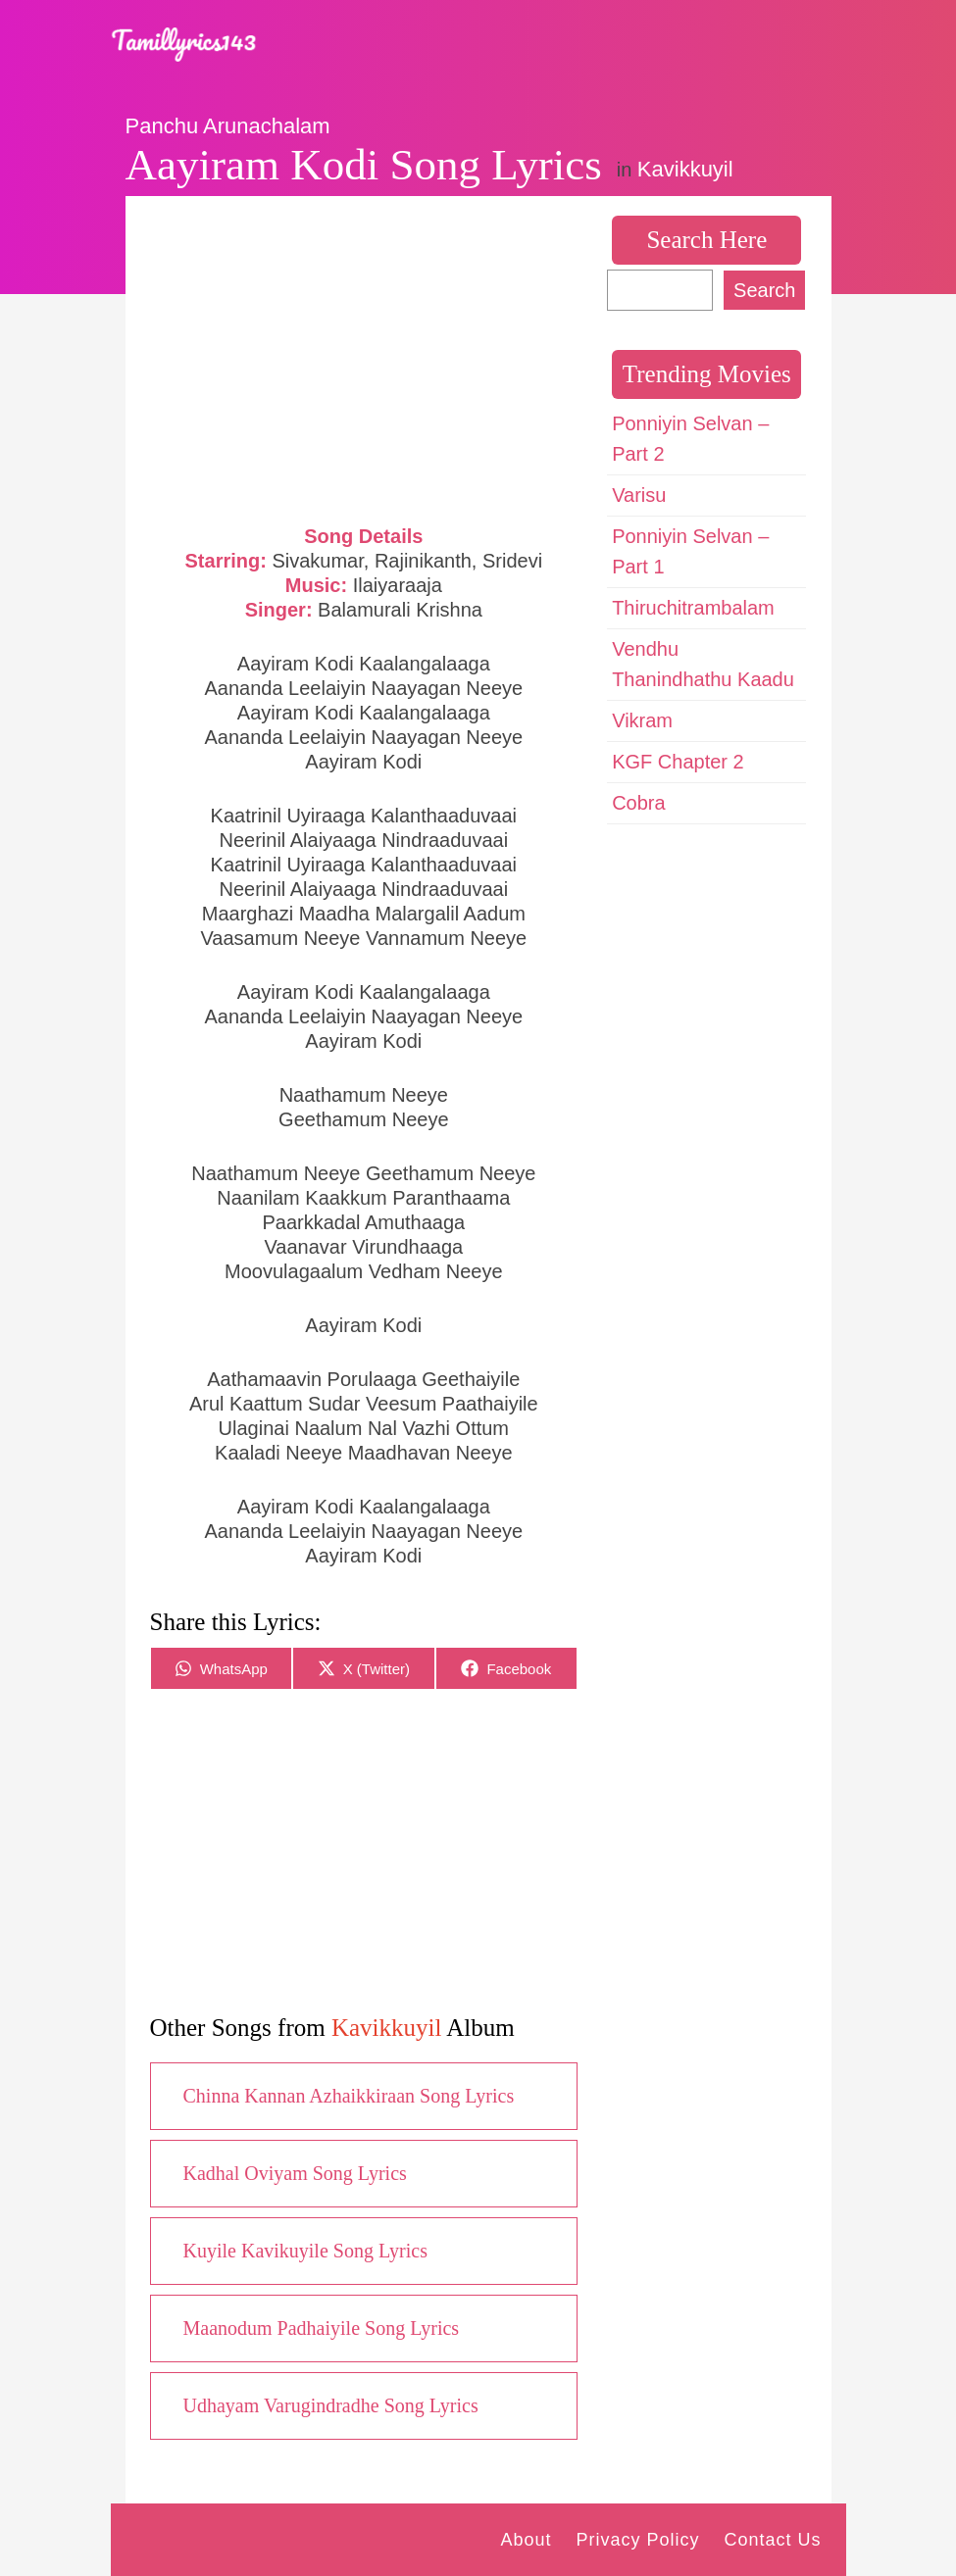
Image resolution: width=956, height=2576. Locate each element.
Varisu (639, 495)
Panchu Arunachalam (228, 126)
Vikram (642, 720)
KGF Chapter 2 (678, 761)
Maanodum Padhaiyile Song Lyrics (321, 2328)
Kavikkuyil (685, 169)
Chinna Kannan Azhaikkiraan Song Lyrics (349, 2095)
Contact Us (772, 2540)
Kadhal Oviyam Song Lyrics (295, 2173)
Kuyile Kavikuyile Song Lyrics (305, 2250)
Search (764, 290)
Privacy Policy (637, 2540)
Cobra (638, 803)
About (525, 2540)
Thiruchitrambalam (693, 608)
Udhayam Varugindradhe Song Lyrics (330, 2405)
